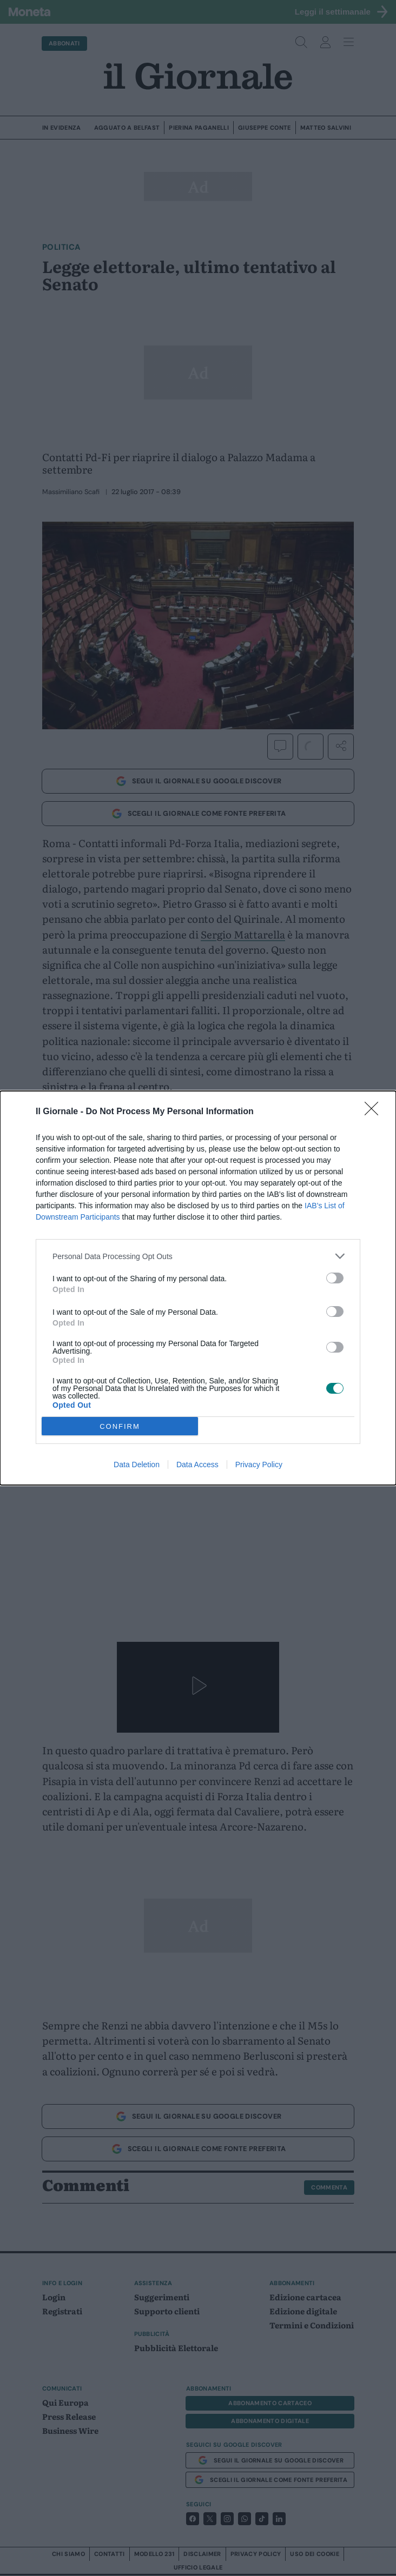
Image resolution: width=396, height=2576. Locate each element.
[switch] (335, 1278)
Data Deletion (137, 1464)
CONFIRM (120, 1426)
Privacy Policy (258, 1464)
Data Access (197, 1464)
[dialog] (198, 1288)
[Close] (375, 1112)
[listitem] (198, 1256)
